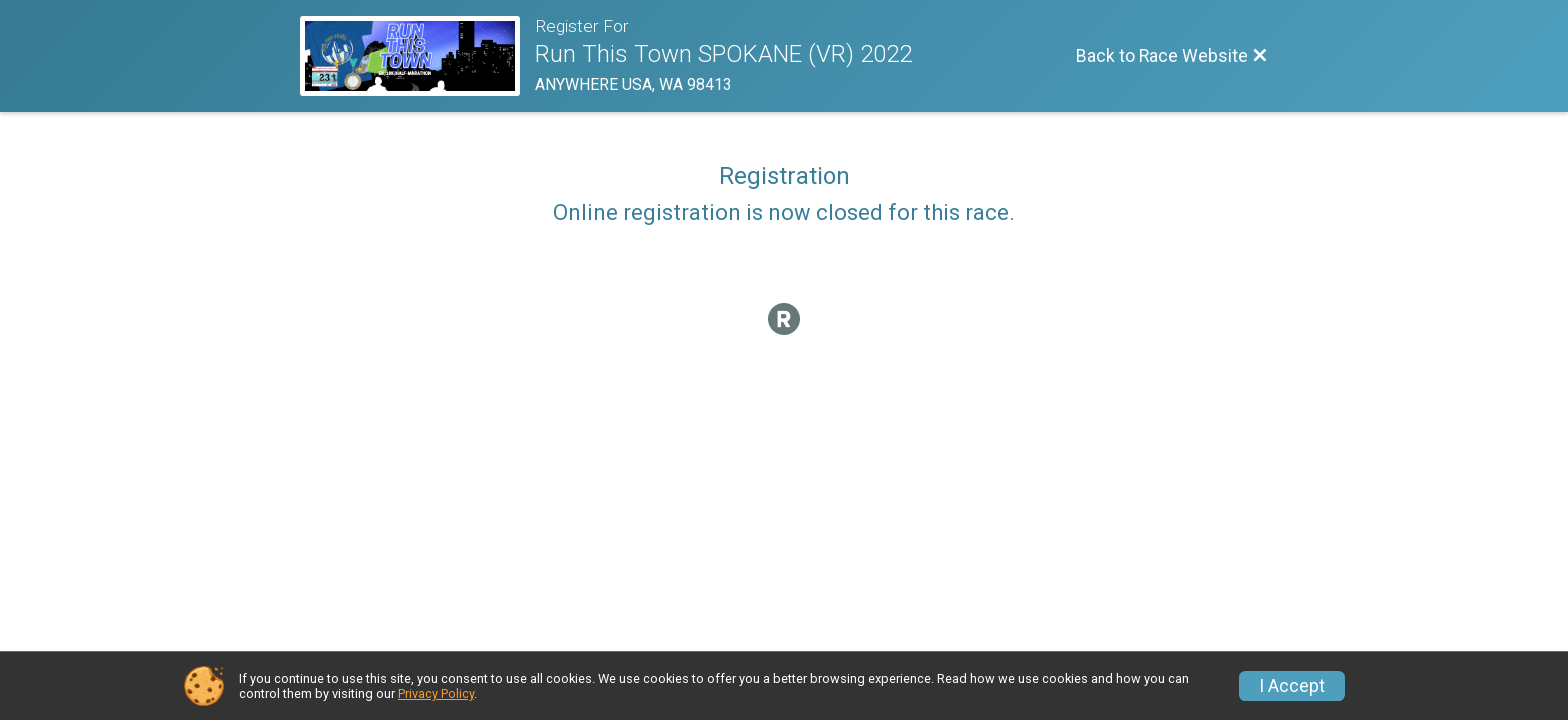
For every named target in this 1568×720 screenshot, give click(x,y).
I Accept (1292, 686)
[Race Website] (417, 56)
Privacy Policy (436, 693)
